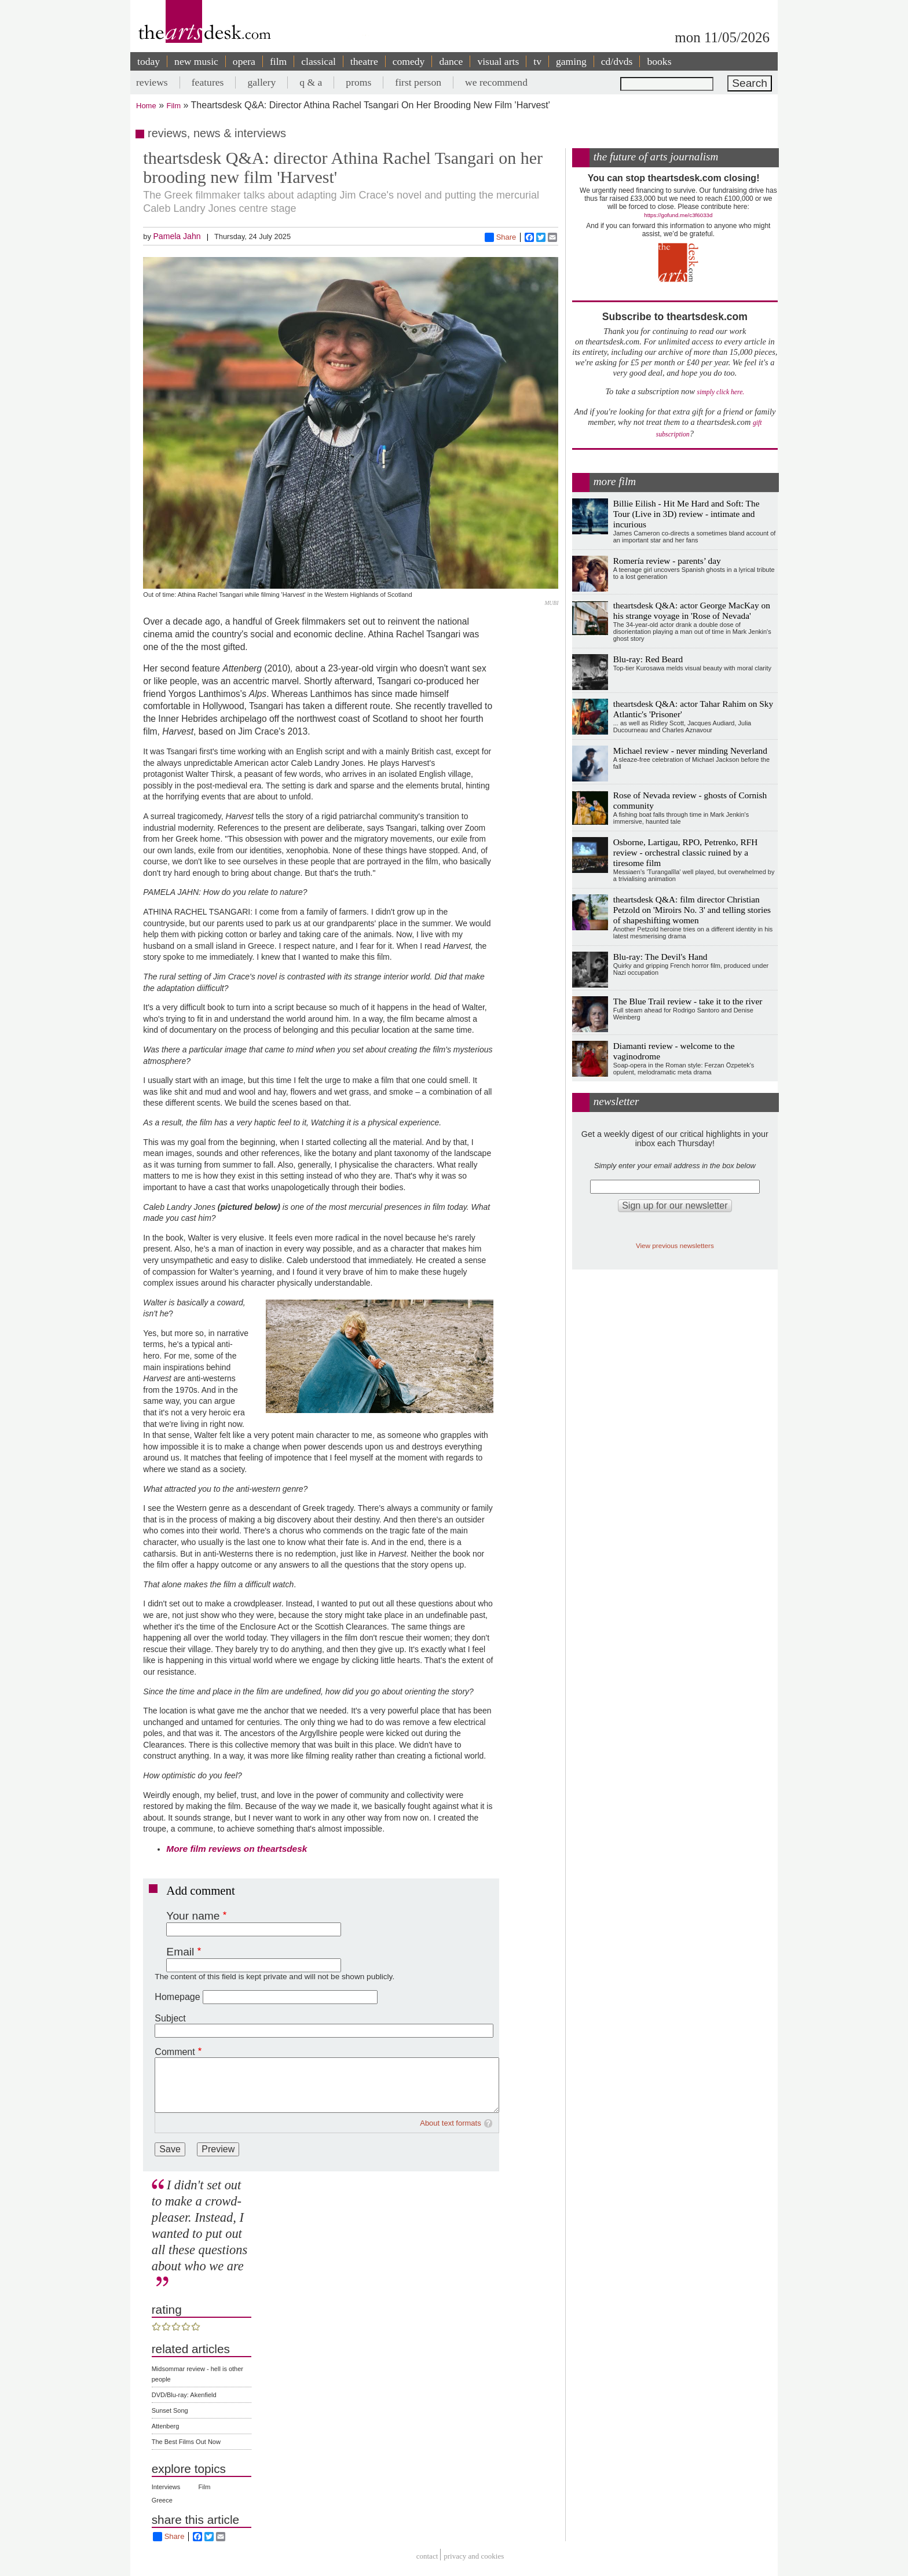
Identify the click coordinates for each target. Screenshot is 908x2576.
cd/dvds (617, 61)
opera (244, 61)
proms (358, 82)
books (659, 61)
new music (196, 61)
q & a (310, 82)
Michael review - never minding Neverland (690, 750)
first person (418, 82)
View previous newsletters (675, 1245)
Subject (170, 2018)
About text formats (450, 2123)
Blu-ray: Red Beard (648, 659)
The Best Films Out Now (186, 2441)
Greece (162, 2500)
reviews (152, 82)
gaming (571, 61)
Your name (192, 1916)
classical (318, 61)
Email (180, 1952)
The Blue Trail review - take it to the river (688, 1001)
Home (146, 105)
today (148, 61)
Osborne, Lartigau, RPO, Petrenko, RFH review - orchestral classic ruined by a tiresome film (685, 852)
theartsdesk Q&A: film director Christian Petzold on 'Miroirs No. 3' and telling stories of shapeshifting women (692, 909)
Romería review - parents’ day (667, 561)
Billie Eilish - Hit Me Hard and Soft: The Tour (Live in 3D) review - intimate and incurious (686, 513)
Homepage (177, 1997)
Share (501, 237)
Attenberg (166, 2426)
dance (451, 61)
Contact (427, 2556)
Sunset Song (170, 2410)
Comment (175, 2052)
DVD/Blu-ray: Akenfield (184, 2394)
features (208, 82)
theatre (364, 61)
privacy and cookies (474, 2556)
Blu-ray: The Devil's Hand (660, 957)
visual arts (498, 61)
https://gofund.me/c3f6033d (678, 215)
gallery (261, 82)
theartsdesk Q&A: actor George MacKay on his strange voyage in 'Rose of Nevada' (691, 610)
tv (537, 61)
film (278, 61)
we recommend (496, 82)
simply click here (720, 392)
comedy (409, 61)
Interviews (166, 2486)
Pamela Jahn (176, 236)
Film (174, 105)
